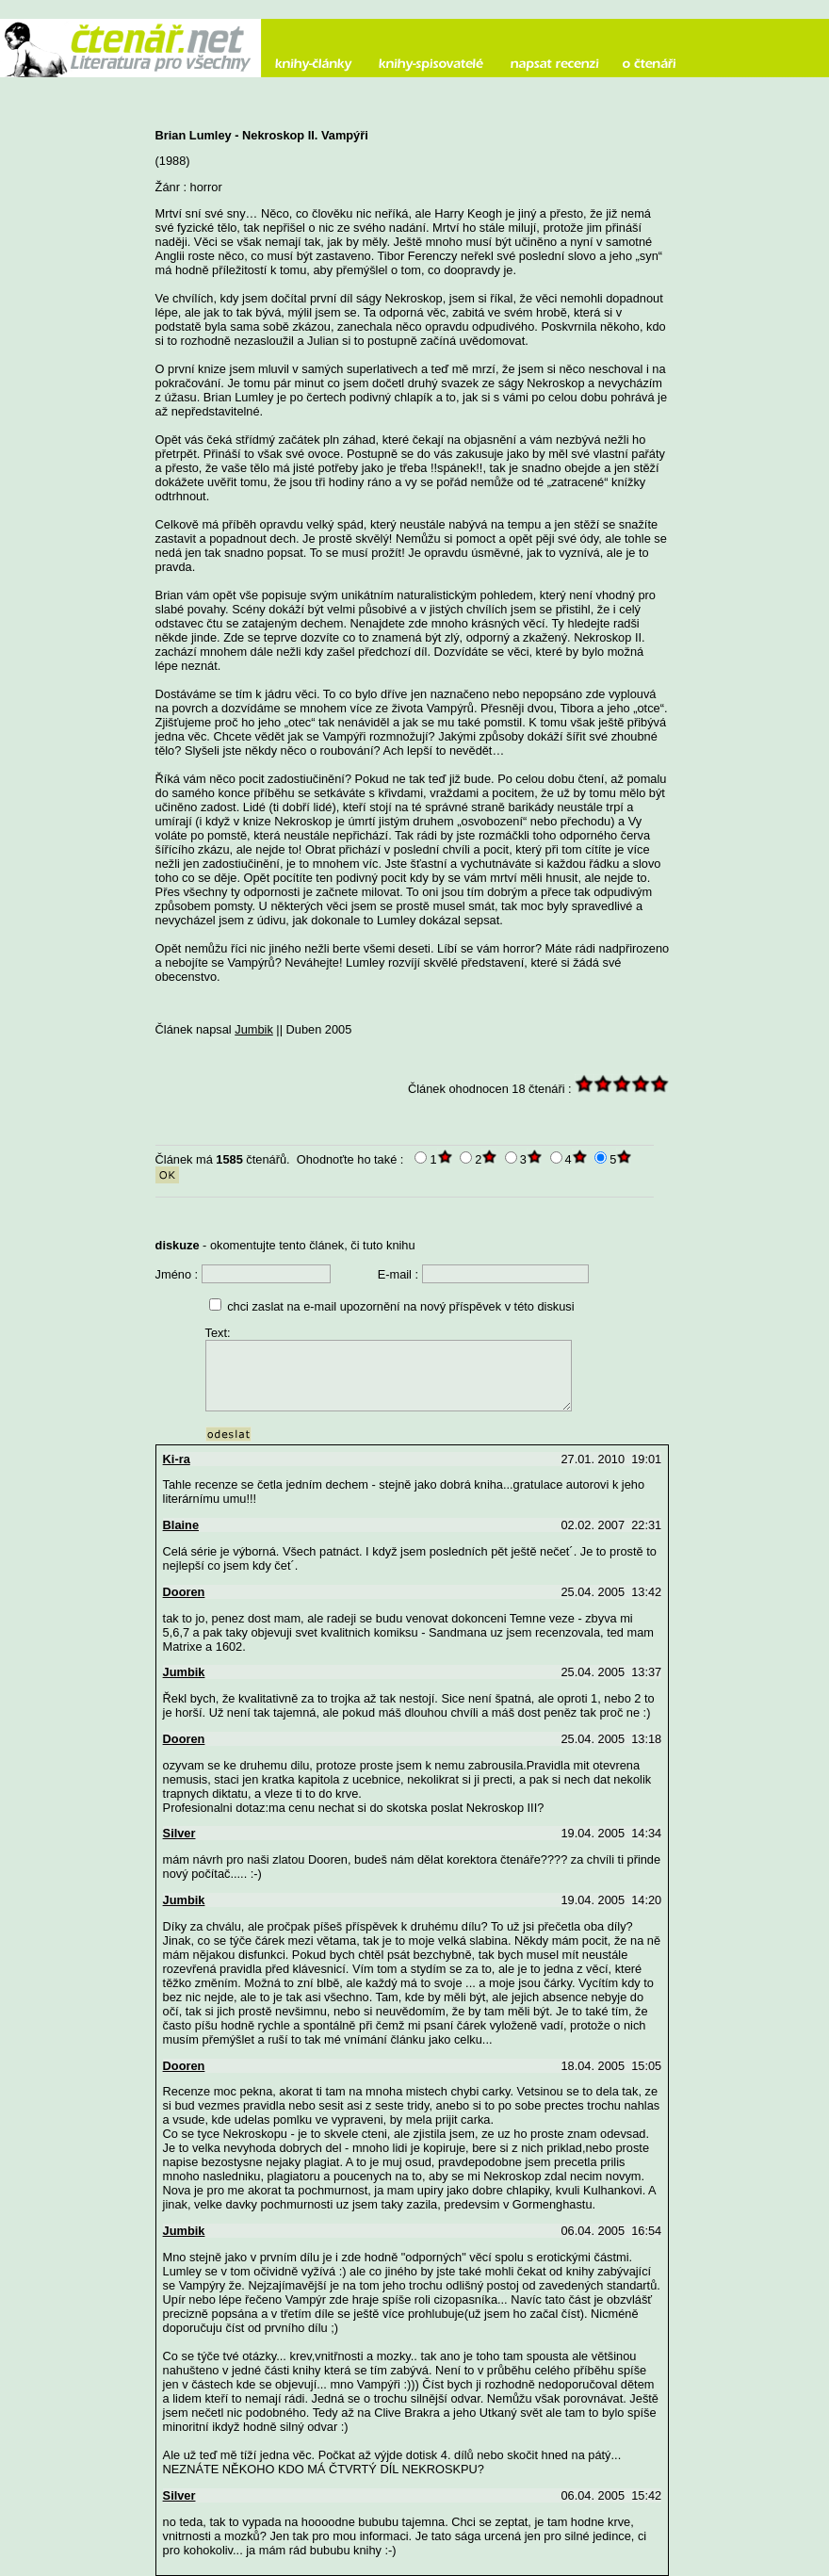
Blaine (181, 1525)
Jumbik (254, 1029)
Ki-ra (176, 1459)
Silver (179, 1833)
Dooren (184, 1592)
